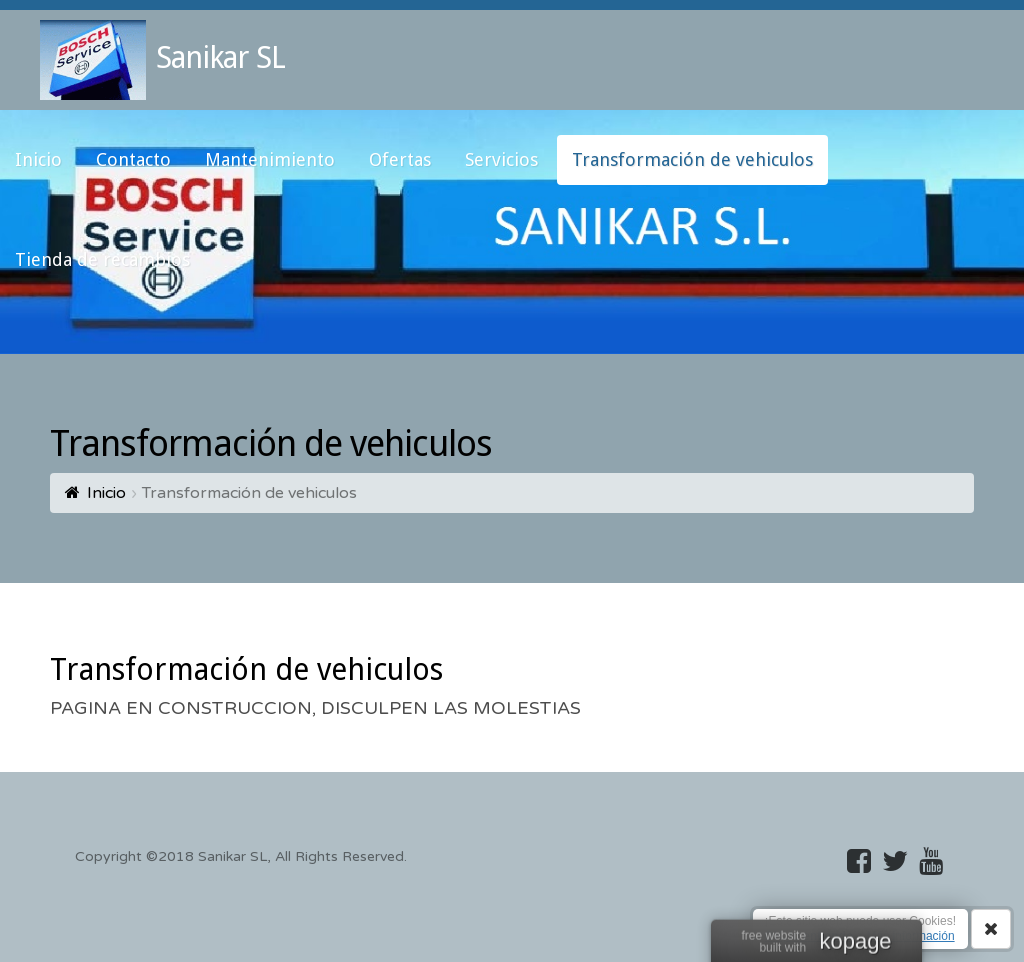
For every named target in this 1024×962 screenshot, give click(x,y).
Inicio (106, 493)
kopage (855, 943)
